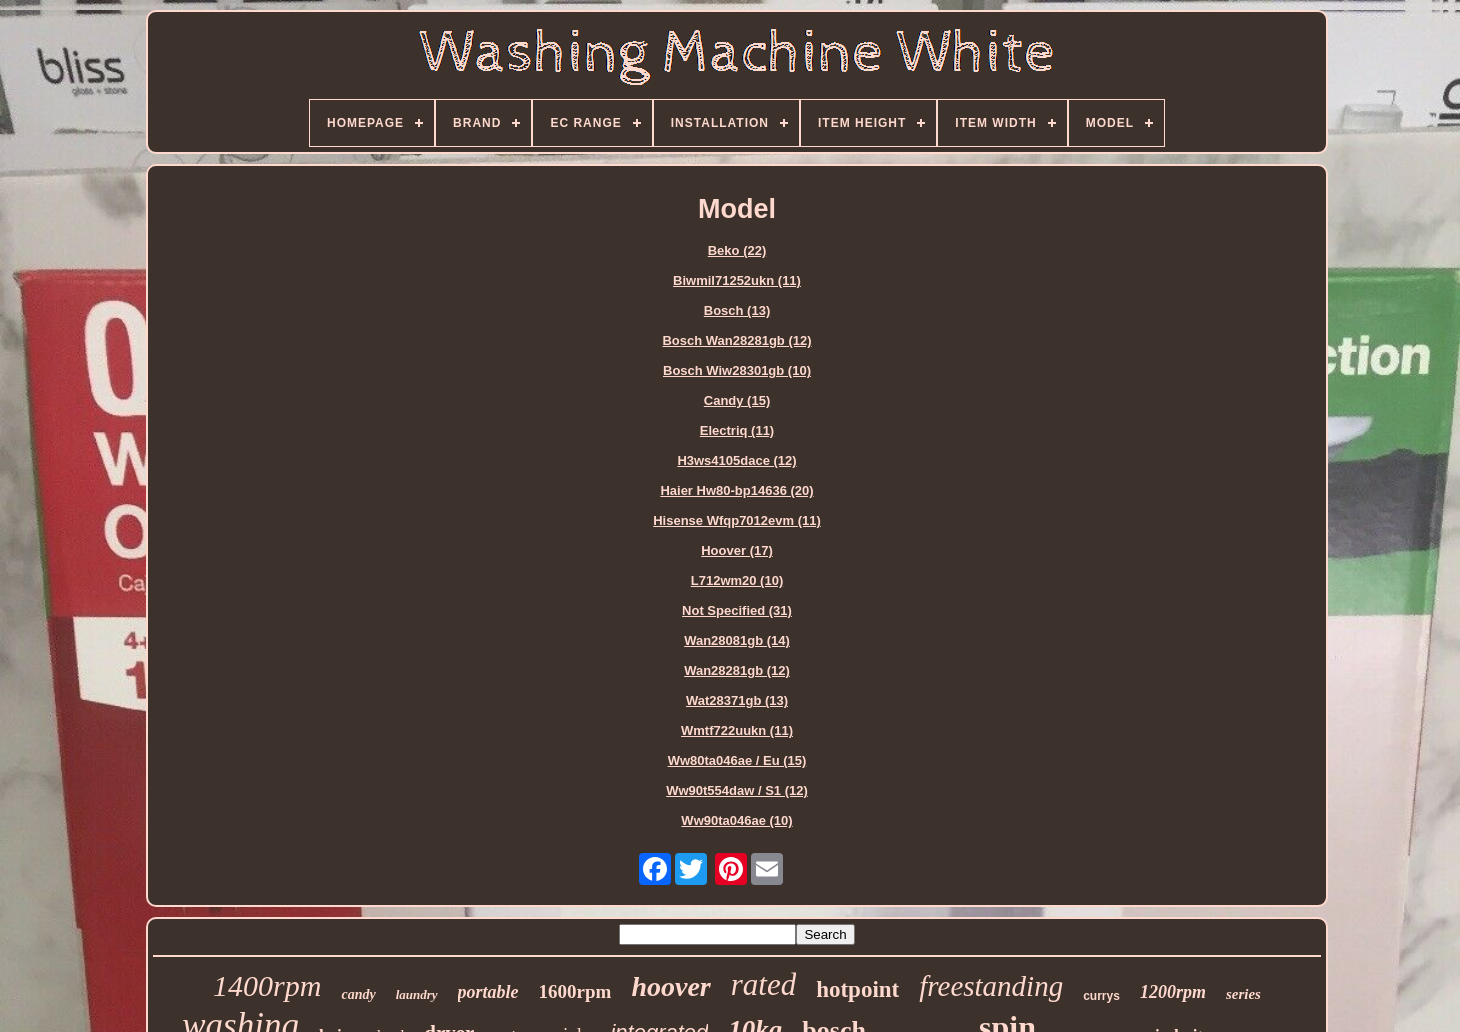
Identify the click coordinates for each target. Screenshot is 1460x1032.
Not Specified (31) (737, 610)
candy (358, 994)
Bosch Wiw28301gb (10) (737, 370)
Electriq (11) (737, 430)
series (1243, 994)
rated (763, 984)
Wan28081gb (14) (737, 640)
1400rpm (267, 985)
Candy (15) (737, 400)
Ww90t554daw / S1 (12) (737, 790)
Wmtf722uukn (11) (737, 730)
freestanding (991, 986)
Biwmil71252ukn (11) (737, 280)
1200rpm (1173, 992)
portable (488, 992)
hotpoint (857, 989)
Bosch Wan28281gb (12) (736, 340)
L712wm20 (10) (737, 580)
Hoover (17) (737, 550)
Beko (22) (737, 250)
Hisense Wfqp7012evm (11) (737, 520)
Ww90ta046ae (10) (736, 820)
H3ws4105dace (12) (736, 460)
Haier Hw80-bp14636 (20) (736, 490)
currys (1101, 996)
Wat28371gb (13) (737, 700)
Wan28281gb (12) (737, 670)
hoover (670, 986)
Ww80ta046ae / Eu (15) (737, 760)
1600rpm (575, 991)
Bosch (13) (737, 310)
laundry (417, 994)
